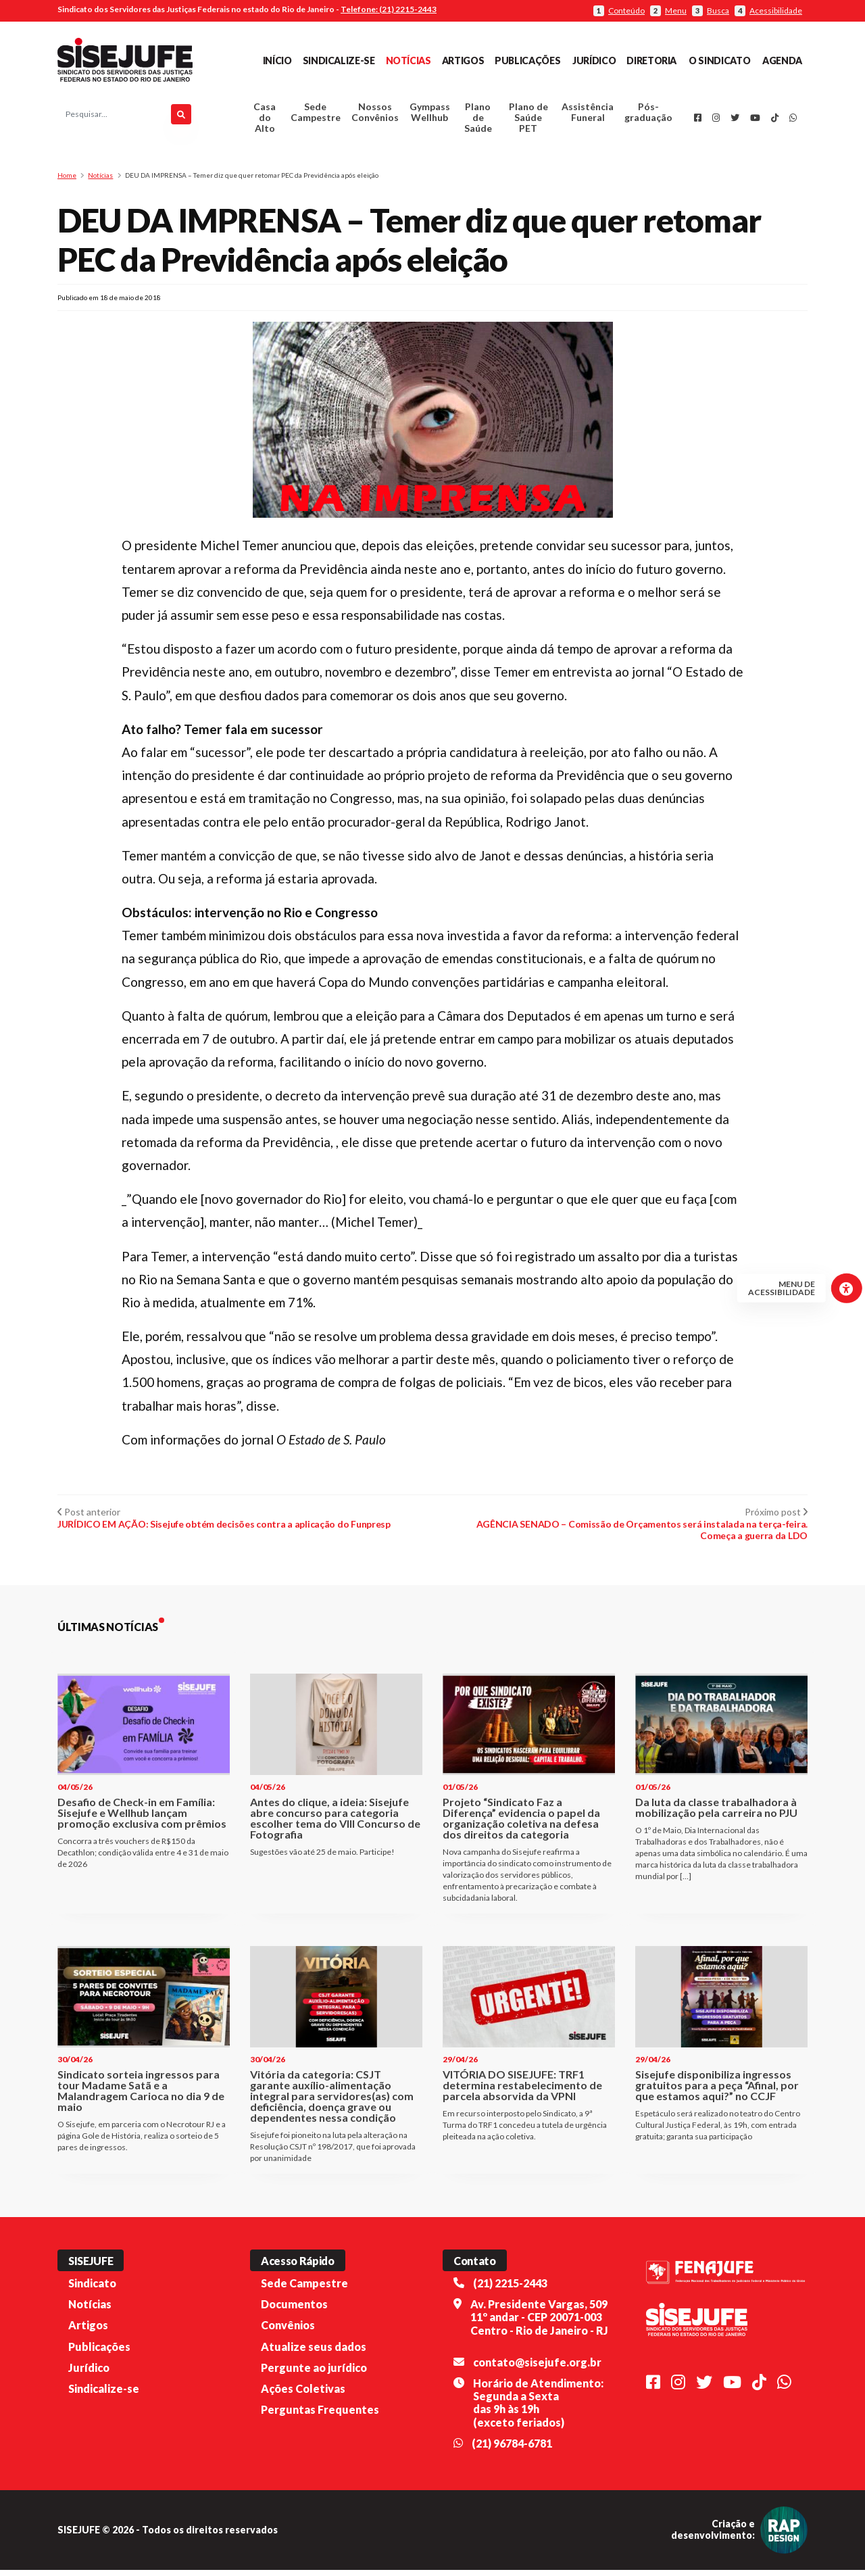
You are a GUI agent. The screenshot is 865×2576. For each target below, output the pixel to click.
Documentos (294, 2310)
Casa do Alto (264, 120)
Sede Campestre (316, 115)
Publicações (527, 60)
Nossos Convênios (375, 115)
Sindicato (92, 2289)
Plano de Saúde (478, 120)
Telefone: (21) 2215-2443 (389, 9)
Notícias (408, 60)
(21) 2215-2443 (510, 2289)
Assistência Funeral (588, 115)
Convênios (288, 2331)
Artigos (463, 60)
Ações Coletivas (303, 2394)
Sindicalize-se (339, 60)
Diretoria (651, 60)
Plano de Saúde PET (528, 120)
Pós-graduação (648, 115)
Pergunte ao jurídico (314, 2373)
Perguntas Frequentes (320, 2415)
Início (277, 60)
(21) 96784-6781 (512, 2449)
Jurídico (594, 60)
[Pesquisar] (181, 117)
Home (66, 181)
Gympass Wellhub (430, 115)
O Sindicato (719, 60)
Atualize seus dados (313, 2352)
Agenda (782, 60)
